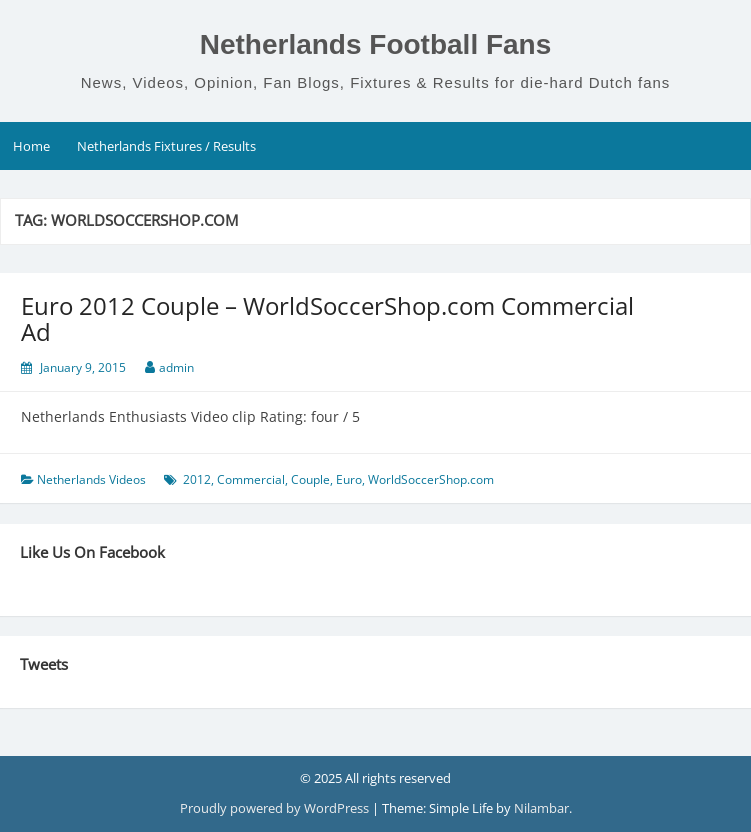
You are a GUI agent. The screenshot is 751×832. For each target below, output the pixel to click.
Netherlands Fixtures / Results (166, 146)
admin (176, 367)
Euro (349, 479)
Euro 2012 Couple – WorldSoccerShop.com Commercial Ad (327, 318)
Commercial (251, 479)
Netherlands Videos (91, 479)
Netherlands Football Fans (376, 44)
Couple (310, 479)
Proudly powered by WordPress (276, 808)
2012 (197, 479)
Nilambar (541, 808)
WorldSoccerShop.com (431, 479)
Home (31, 146)
